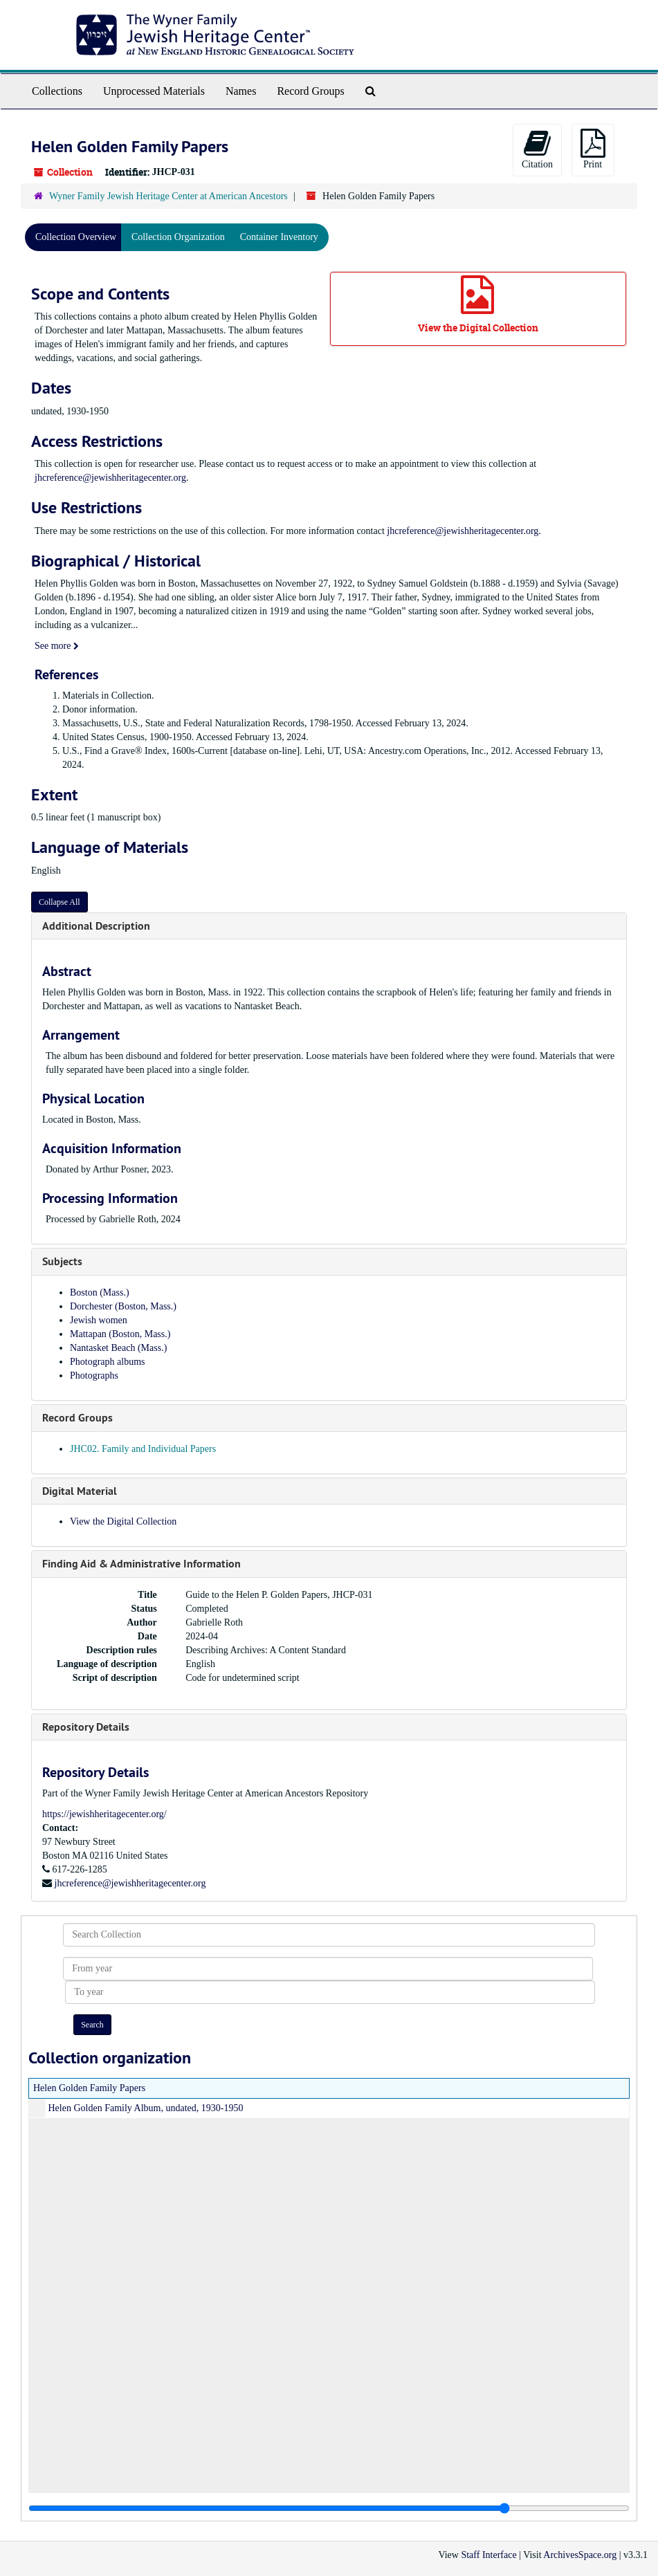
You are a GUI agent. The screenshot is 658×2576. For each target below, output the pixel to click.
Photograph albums (107, 1361)
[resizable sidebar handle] (329, 2508)
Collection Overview (75, 237)
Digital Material (79, 1491)
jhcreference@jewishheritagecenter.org (110, 477)
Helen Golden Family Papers (89, 2088)
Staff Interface (488, 2555)
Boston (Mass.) (99, 1292)
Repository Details (85, 1727)
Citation (537, 149)
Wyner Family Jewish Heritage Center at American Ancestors (168, 196)
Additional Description (96, 926)
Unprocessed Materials (154, 91)
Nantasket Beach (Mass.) (118, 1348)
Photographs (94, 1375)
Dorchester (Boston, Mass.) (123, 1306)
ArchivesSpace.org (579, 2555)
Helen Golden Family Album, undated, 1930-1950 (146, 2108)
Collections (57, 91)
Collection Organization (178, 237)
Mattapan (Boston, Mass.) (120, 1334)
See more (57, 646)
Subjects (62, 1261)
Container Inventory (279, 237)
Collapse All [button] (59, 902)
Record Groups (310, 91)
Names (241, 91)
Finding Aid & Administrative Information (141, 1563)
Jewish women (98, 1320)
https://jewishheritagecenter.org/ (104, 1814)
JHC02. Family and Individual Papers (143, 1449)
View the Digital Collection (123, 1521)
